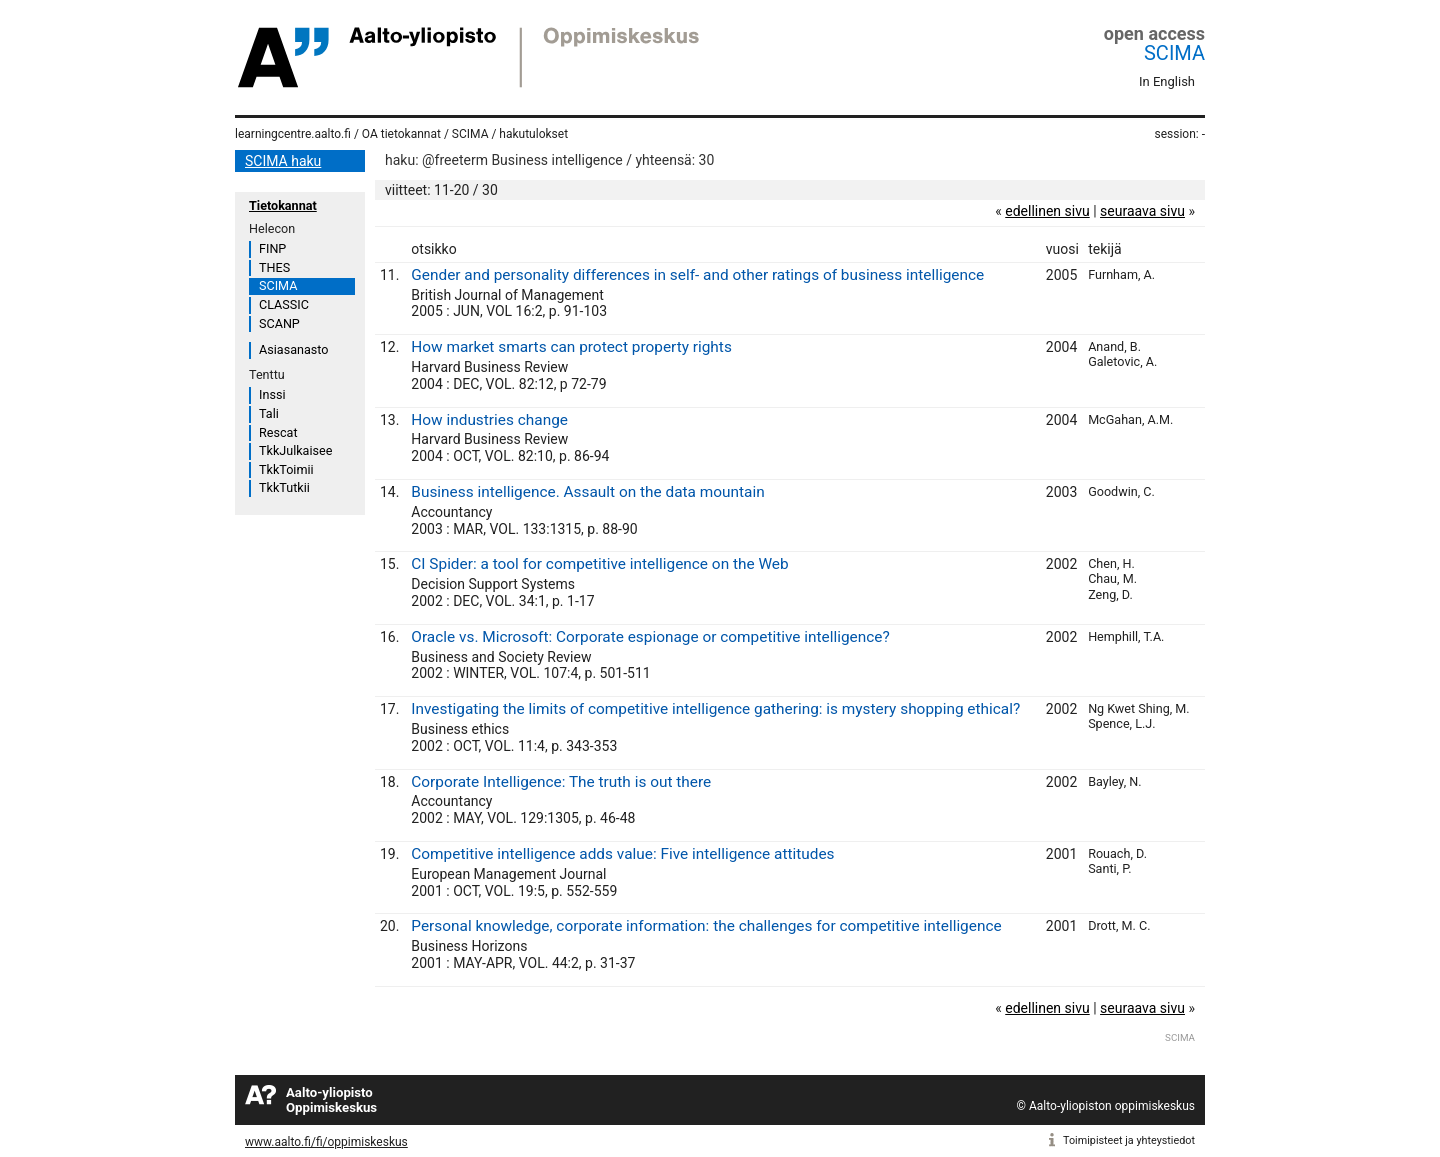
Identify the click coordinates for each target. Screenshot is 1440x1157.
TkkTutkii (284, 487)
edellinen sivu (1047, 211)
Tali (269, 413)
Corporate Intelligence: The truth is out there (561, 782)
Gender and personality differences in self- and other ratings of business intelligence (697, 275)
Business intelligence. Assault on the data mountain (587, 492)
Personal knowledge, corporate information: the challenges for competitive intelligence (706, 926)
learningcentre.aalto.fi (293, 134)
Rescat (278, 432)
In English (1167, 81)
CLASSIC (284, 304)
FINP (272, 248)
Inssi (272, 394)
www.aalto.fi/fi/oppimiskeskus (326, 1142)
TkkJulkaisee (295, 450)
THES (274, 267)
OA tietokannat (401, 134)
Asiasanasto (293, 349)
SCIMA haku (283, 161)
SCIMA (1174, 53)
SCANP (279, 323)
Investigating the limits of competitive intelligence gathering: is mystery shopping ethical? (715, 709)
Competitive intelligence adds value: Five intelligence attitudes (622, 854)
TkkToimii (286, 469)
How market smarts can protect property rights (571, 347)
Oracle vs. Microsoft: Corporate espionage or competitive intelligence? (650, 637)
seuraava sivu (1142, 211)
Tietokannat (283, 205)
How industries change (489, 420)
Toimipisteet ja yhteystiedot (1129, 1140)
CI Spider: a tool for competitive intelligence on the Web (599, 564)
